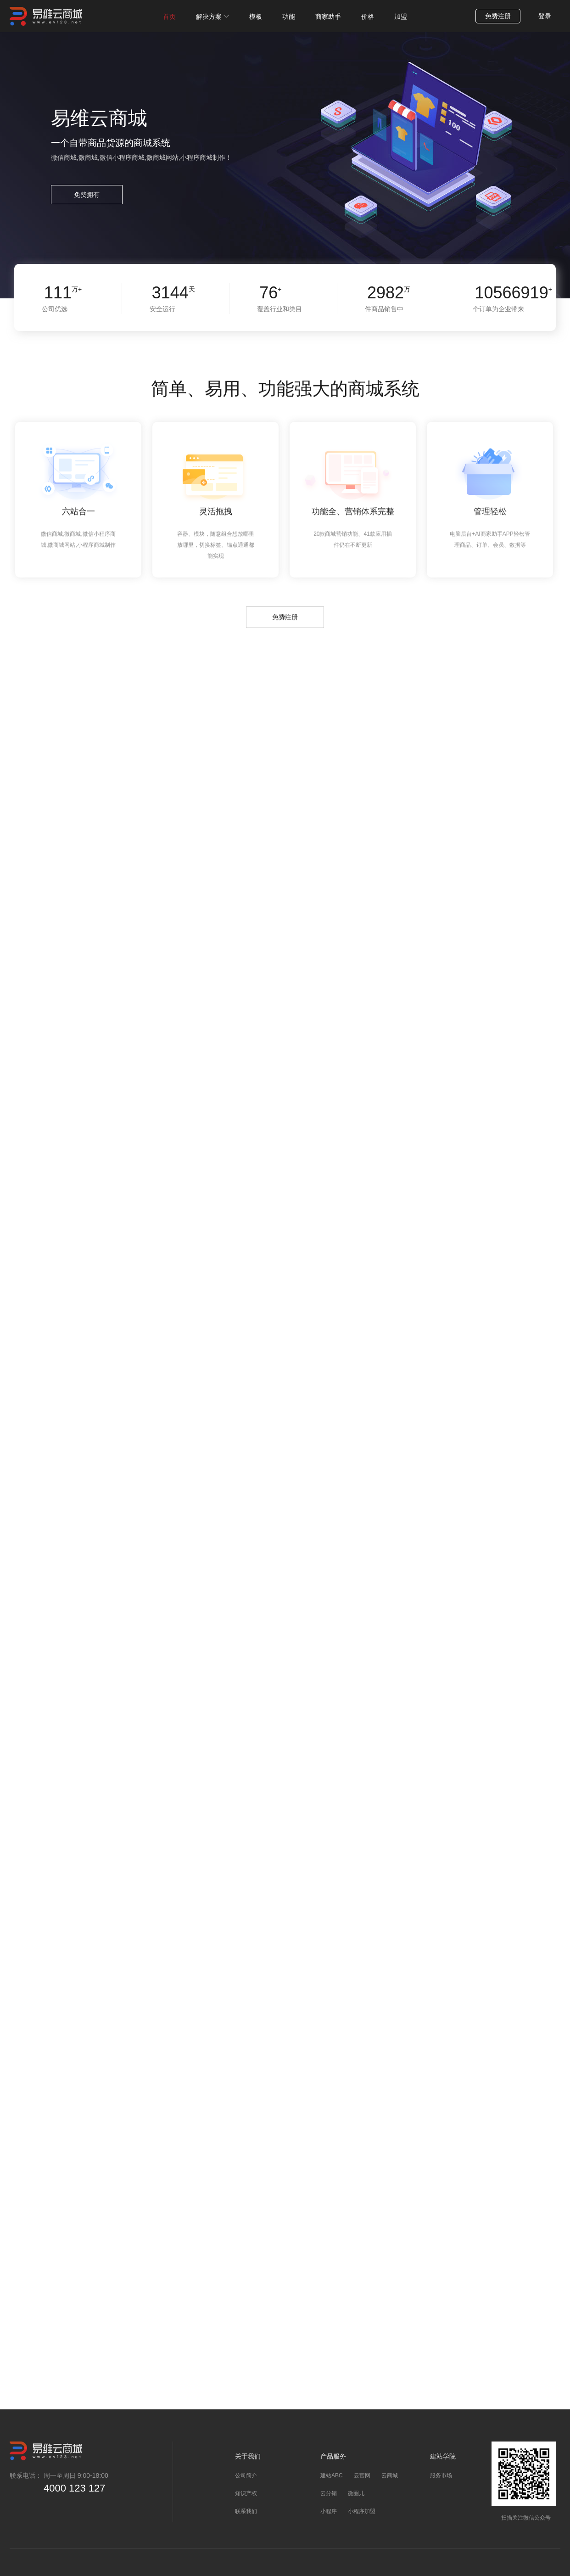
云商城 (389, 2475)
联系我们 (246, 2511)
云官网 (362, 2475)
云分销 (328, 2493)
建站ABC (331, 2475)
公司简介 (246, 2475)
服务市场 (441, 2475)
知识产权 (246, 2493)
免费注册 (498, 16)
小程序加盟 (361, 2511)
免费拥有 (87, 194)
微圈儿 (356, 2493)
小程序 (328, 2511)
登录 (544, 16)
